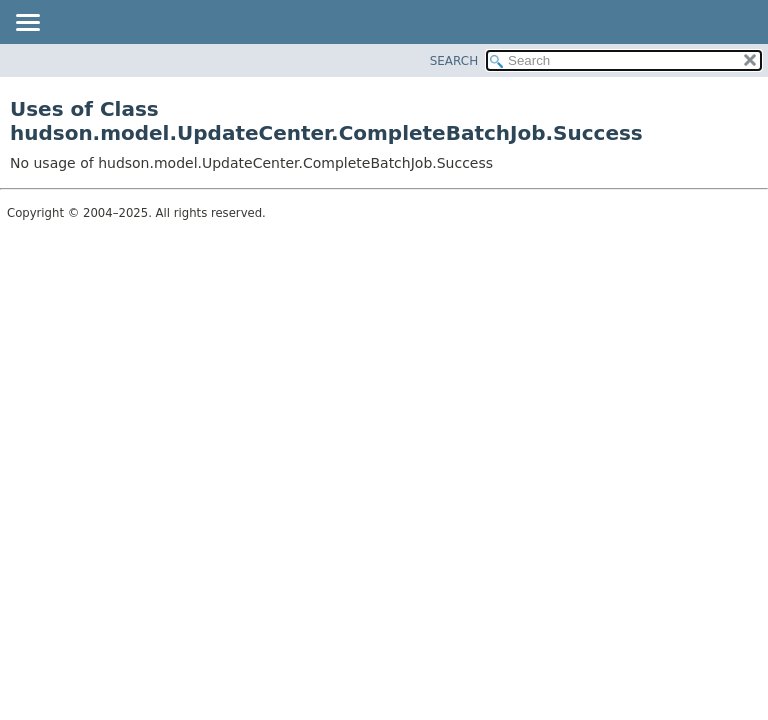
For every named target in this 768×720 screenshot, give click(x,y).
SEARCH (454, 61)
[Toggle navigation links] (27, 24)
